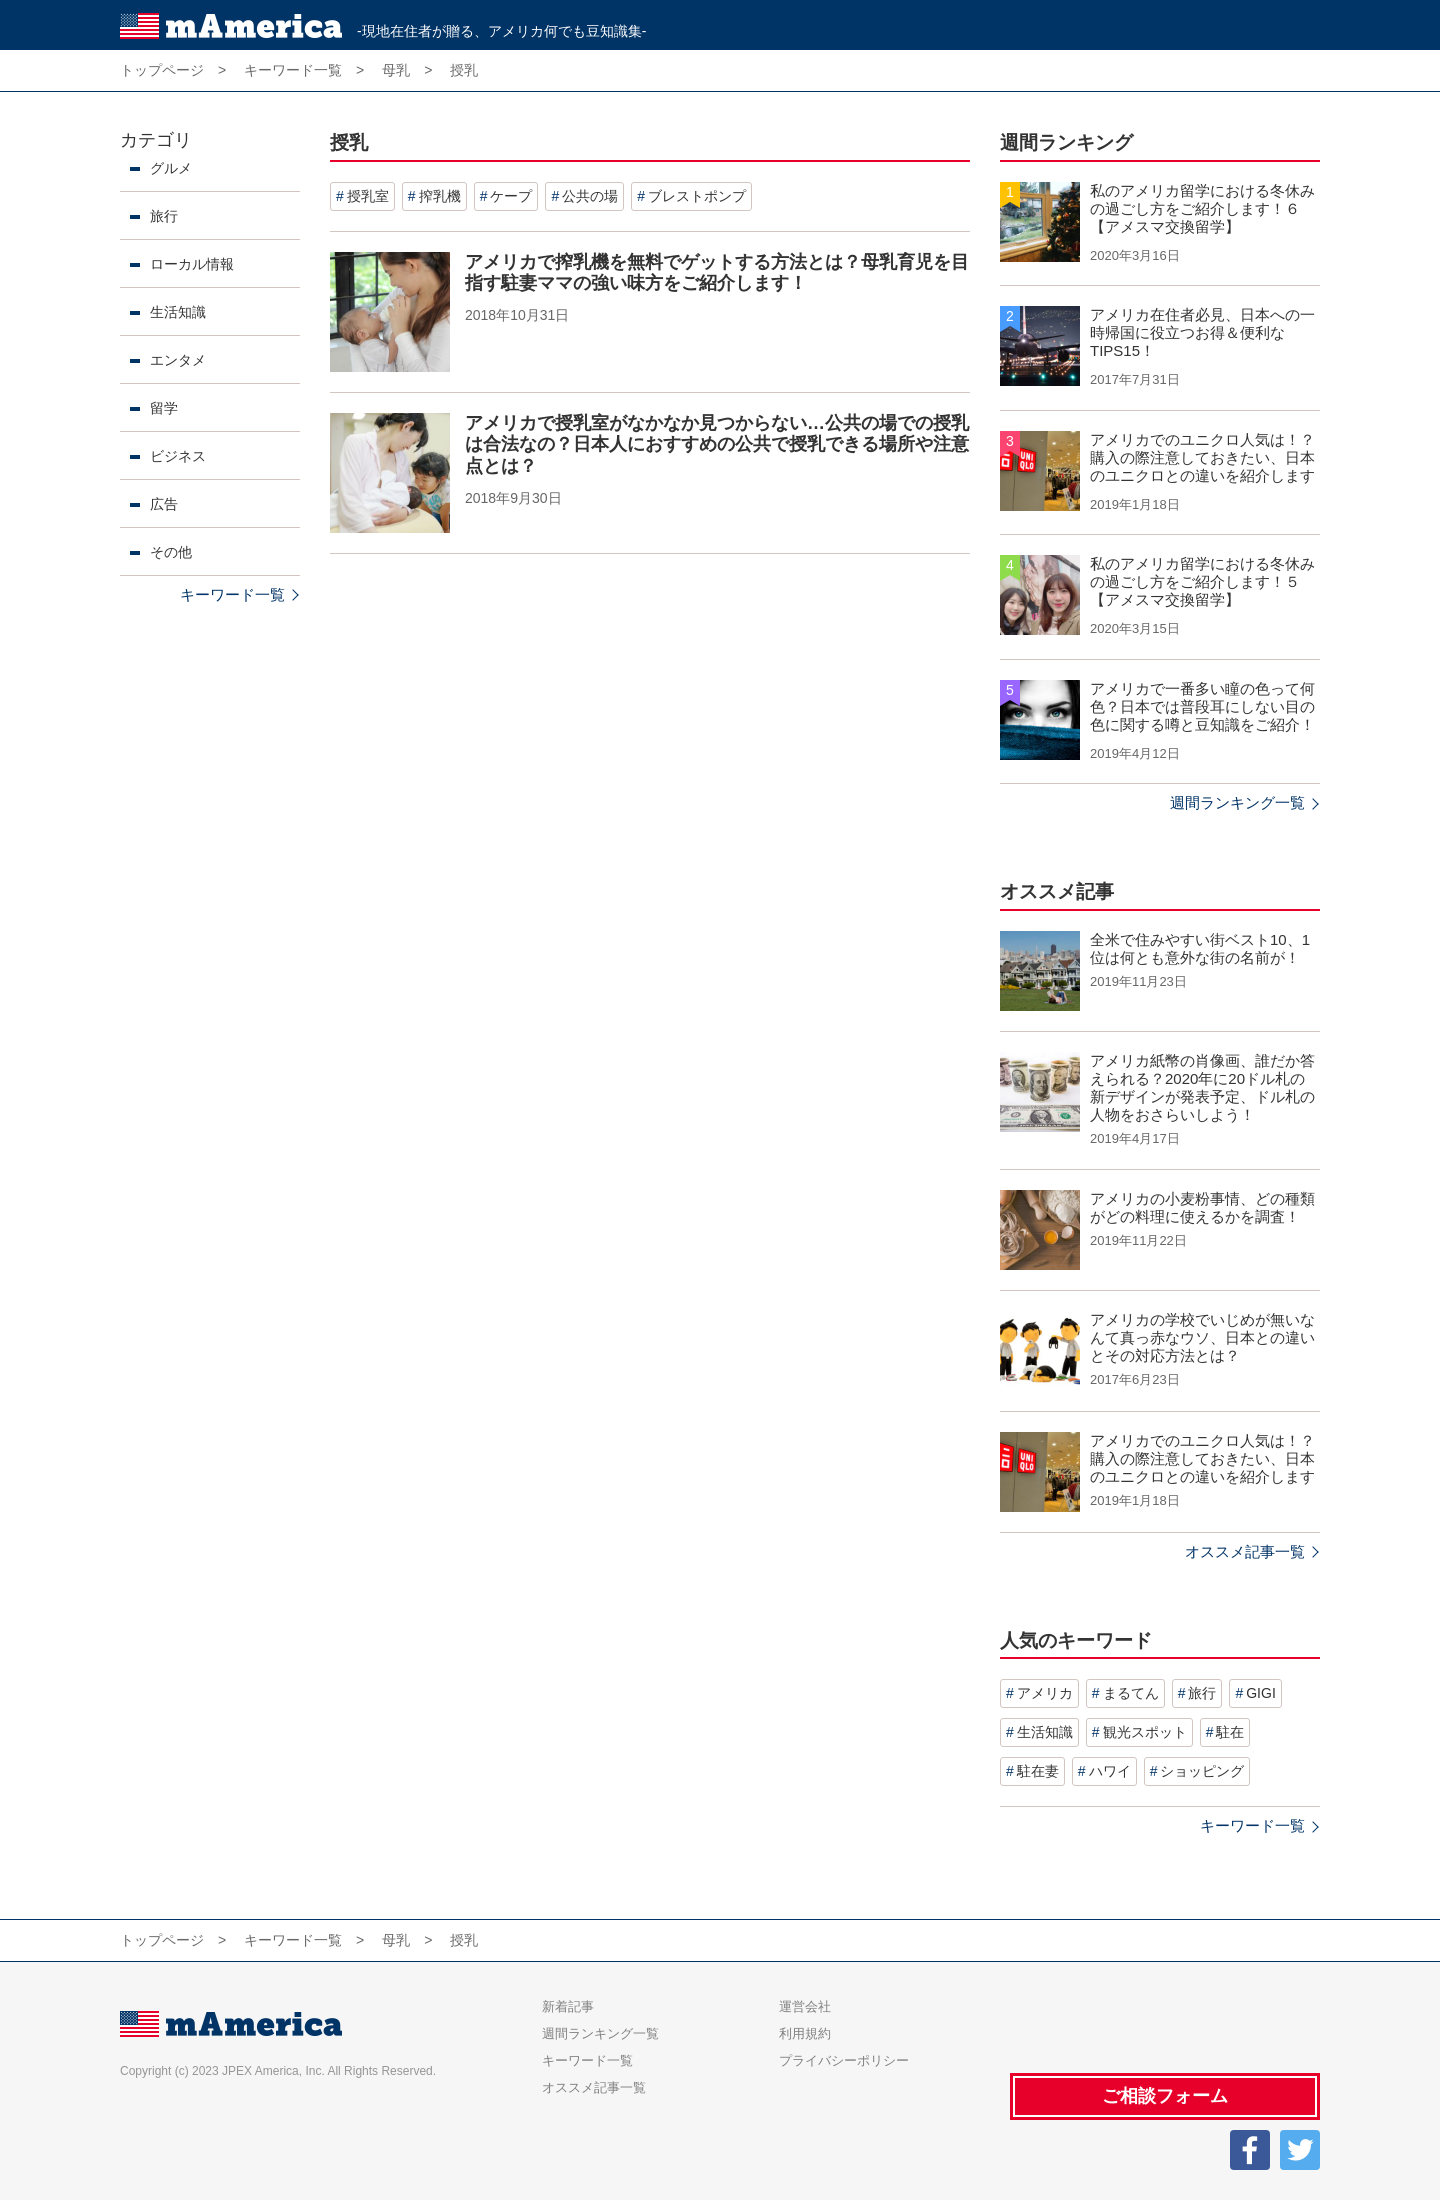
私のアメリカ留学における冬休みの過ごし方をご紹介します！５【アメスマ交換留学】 (1202, 581)
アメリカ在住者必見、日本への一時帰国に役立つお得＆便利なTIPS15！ (1202, 332)
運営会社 (805, 2006)
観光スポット (1145, 1732)
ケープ (511, 196)
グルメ (171, 168)
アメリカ (1045, 1693)
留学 (164, 408)
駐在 (1230, 1732)
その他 (171, 552)
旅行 (164, 216)
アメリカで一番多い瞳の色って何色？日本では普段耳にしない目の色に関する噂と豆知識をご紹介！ (1202, 706)
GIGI (1261, 1693)
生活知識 (178, 312)
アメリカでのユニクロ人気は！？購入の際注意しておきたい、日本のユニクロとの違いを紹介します (1202, 457)
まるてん (1131, 1693)
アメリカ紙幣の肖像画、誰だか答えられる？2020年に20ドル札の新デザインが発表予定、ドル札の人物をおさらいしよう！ (1202, 1087)
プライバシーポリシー (844, 2060)
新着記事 (568, 2006)
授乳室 (368, 196)
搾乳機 (440, 196)
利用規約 (805, 2033)
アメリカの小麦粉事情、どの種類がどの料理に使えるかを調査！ (1202, 1207)
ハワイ (1110, 1771)
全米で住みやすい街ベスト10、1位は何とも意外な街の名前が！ (1200, 948)
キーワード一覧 (232, 594)
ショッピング (1202, 1771)
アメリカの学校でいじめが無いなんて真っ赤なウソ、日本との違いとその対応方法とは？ (1202, 1337)
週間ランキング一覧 (1237, 802)
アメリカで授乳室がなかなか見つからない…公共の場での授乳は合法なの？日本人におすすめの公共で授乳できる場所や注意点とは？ (717, 444)
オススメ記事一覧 (1245, 1551)
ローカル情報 (192, 264)
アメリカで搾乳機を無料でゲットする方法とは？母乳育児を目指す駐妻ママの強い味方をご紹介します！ (717, 273)
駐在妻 (1038, 1771)
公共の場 (590, 196)
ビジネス (178, 456)
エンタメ (178, 360)
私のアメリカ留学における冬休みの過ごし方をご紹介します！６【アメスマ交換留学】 (1202, 208)
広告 (164, 504)
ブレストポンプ (697, 196)
